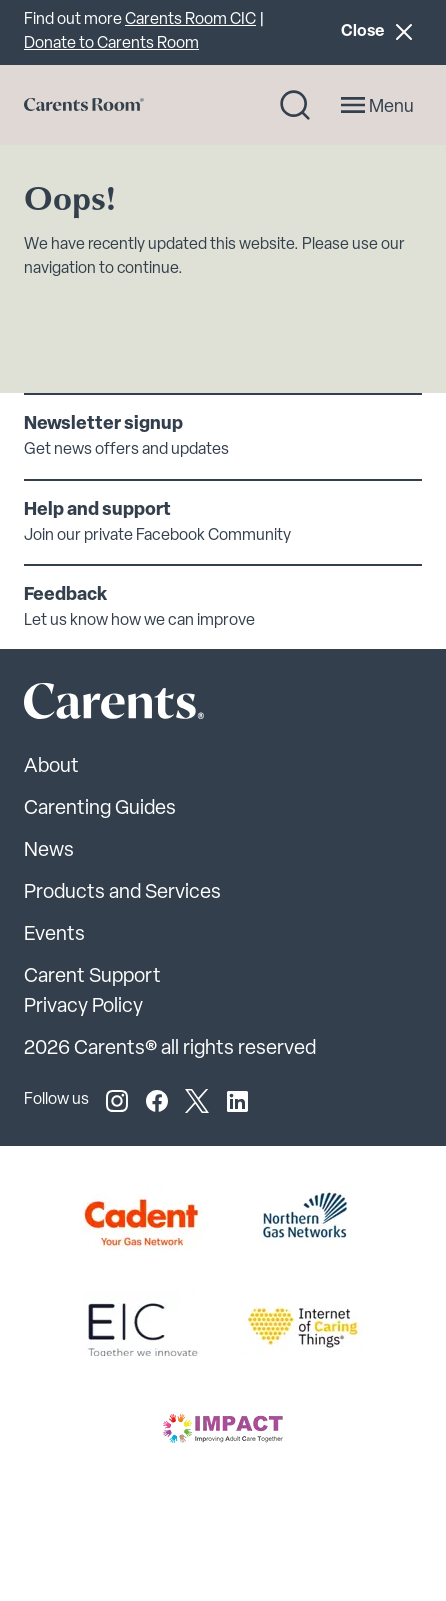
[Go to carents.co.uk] (84, 105)
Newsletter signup (103, 424)
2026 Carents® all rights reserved (170, 1049)
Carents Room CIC (190, 20)
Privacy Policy (83, 1007)
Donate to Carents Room (111, 44)
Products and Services (122, 893)
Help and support (97, 510)
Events (54, 935)
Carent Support (92, 977)
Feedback (65, 595)
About (51, 767)
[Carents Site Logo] (79, 705)
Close (381, 31)
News (49, 851)
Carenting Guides (100, 809)
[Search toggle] (295, 105)
